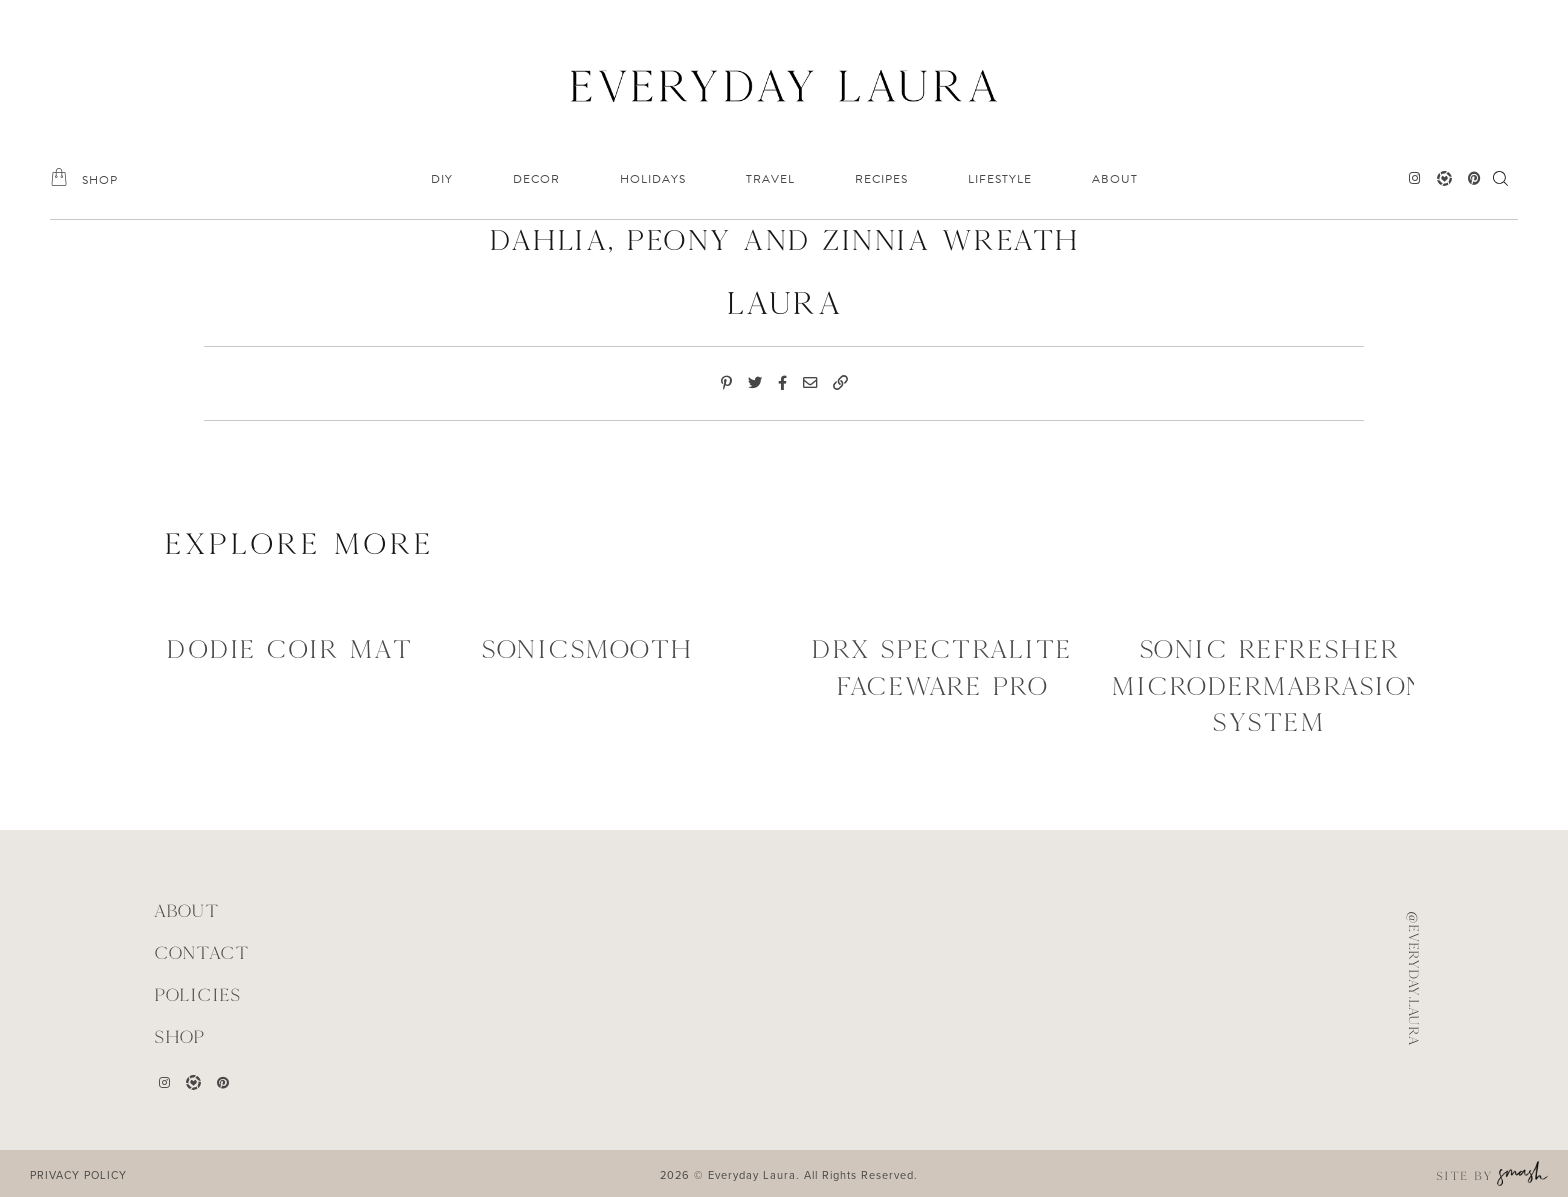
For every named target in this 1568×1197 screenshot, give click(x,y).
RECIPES (881, 179)
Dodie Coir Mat (289, 649)
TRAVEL (770, 179)
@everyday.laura (1414, 978)
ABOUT (1115, 179)
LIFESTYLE (1000, 179)
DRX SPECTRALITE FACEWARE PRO (941, 667)
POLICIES (197, 992)
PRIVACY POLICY (78, 1172)
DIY (442, 179)
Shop (179, 1033)
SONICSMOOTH (587, 649)
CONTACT (201, 951)
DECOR (536, 179)
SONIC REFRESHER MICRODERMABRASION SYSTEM (1268, 685)
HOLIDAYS (653, 179)
